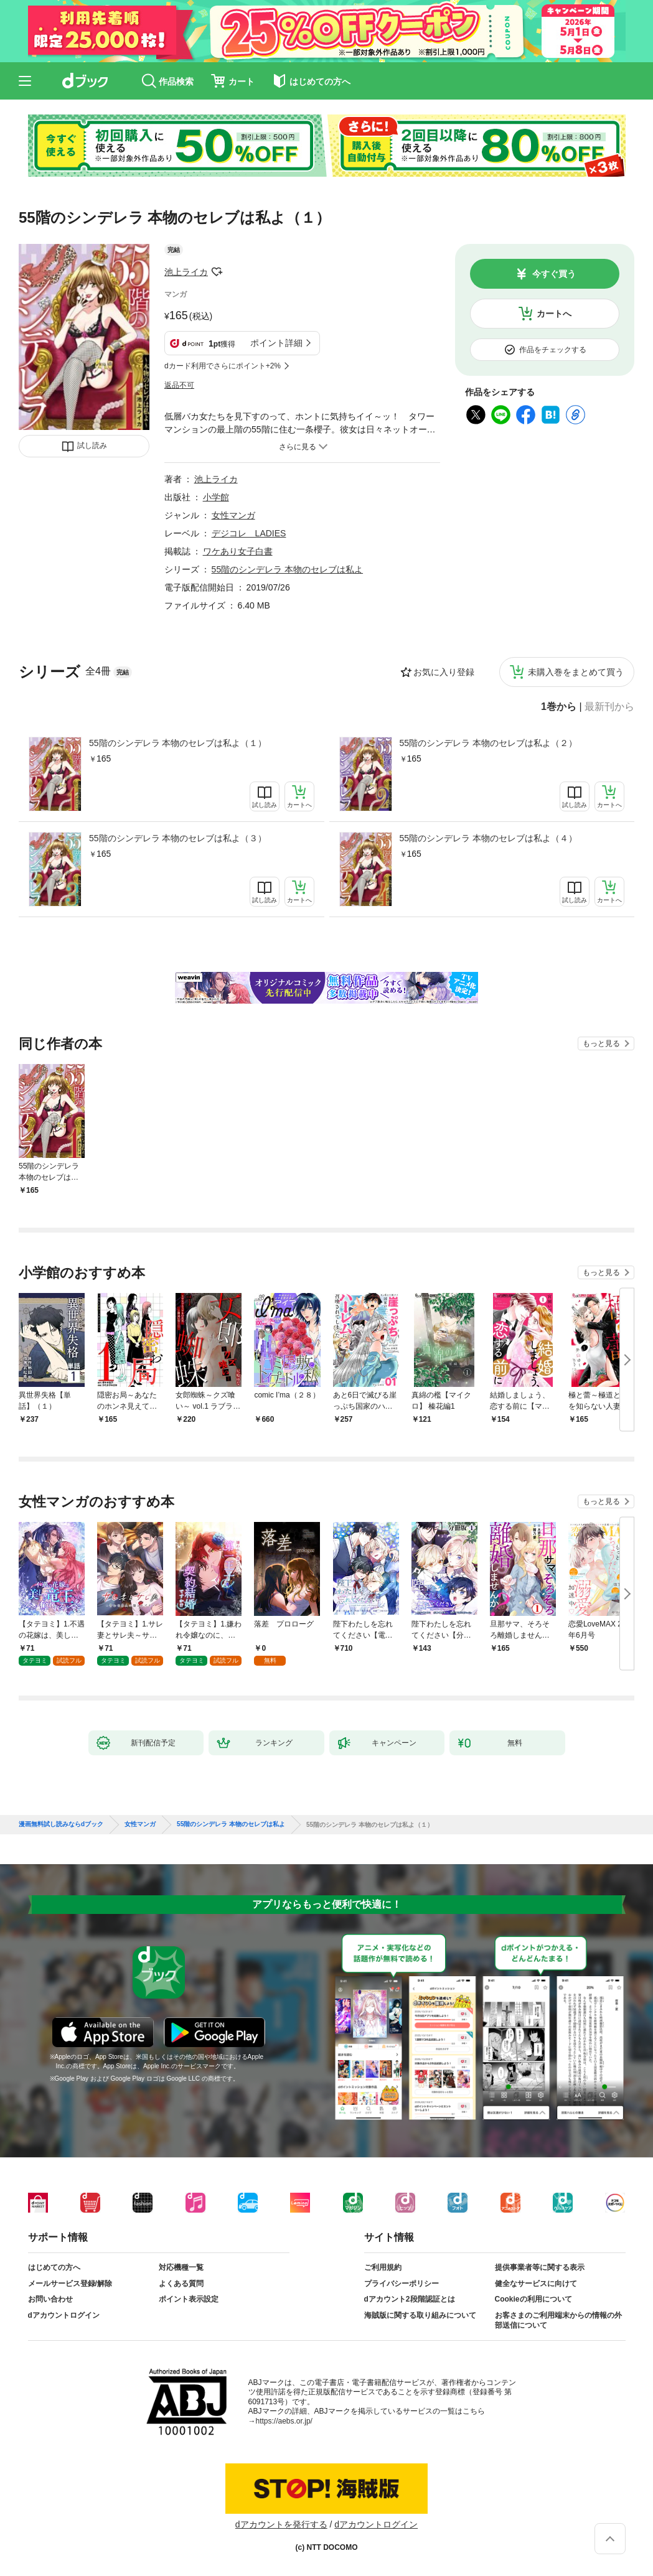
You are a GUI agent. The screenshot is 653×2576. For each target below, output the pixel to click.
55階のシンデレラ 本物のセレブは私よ (287, 569)
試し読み (92, 445)
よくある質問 (181, 2283)
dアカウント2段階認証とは (409, 2299)
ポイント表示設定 (188, 2299)
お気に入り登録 (443, 672)
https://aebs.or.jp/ (284, 2421)
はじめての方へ (54, 2267)
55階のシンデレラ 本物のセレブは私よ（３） (177, 838)
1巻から (558, 707)
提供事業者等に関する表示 (540, 2267)
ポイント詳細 (276, 343)
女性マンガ (233, 515)
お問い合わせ (50, 2299)
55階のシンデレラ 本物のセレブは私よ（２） (488, 743)
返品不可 (179, 385)
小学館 (216, 497)
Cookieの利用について (533, 2299)
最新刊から (609, 707)
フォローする (216, 272)
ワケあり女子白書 (238, 551)
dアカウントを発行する (281, 2524)
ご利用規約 (383, 2267)
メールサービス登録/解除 (70, 2283)
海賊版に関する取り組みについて (420, 2315)
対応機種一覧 (181, 2267)
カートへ (554, 314)
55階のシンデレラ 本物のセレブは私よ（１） (177, 743)
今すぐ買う (554, 274)
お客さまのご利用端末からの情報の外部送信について (558, 2320)
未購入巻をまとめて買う (576, 672)
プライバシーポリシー (401, 2283)
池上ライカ (186, 272)
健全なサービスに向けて (536, 2283)
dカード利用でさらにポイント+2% (222, 366)
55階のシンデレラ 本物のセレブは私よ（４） (488, 838)
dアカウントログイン (64, 2315)
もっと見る (601, 1043)
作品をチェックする (552, 349)
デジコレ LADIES (249, 533)
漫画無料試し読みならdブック (61, 1824)
